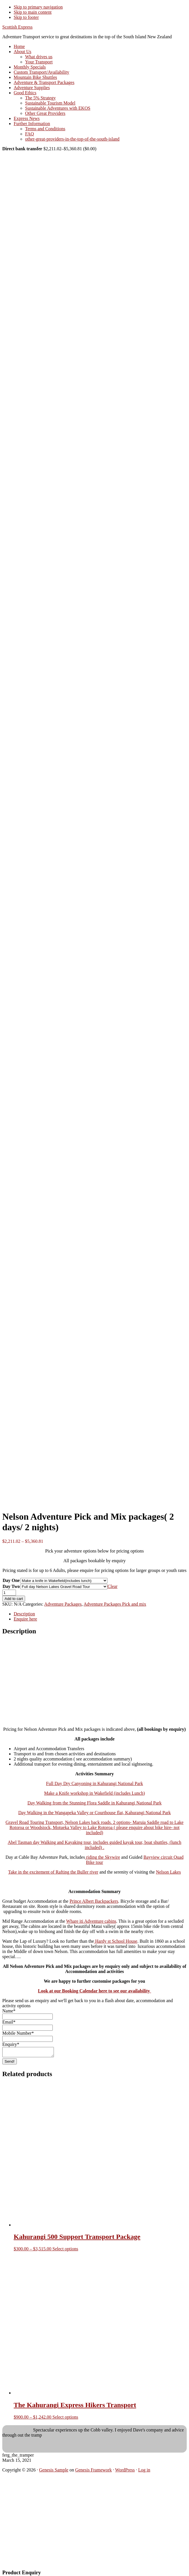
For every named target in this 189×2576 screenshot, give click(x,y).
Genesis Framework (93, 2471)
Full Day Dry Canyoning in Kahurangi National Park (94, 1783)
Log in (144, 2471)
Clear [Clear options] (112, 1586)
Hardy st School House (115, 1941)
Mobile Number (18, 2033)
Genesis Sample (53, 2471)
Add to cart (14, 1599)
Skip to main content (33, 12)
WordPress (125, 2471)
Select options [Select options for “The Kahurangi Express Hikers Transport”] (65, 2418)
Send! (10, 2063)
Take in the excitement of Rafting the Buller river (53, 1872)
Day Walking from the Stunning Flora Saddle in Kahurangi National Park (94, 1802)
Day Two (11, 1586)
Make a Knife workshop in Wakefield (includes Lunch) (94, 1793)
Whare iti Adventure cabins (91, 1921)
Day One (11, 1580)
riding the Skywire (102, 1857)
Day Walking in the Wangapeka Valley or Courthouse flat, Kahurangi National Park (94, 1812)
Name (8, 2010)
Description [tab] (24, 1613)
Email (8, 2022)
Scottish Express (17, 27)
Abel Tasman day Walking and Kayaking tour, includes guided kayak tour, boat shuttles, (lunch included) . (94, 1845)
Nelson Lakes (168, 1872)
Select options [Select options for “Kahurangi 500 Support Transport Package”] (65, 2250)
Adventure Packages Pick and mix (115, 1604)
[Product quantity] (9, 1593)
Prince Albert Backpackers (94, 1901)
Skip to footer (26, 17)
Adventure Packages (63, 1604)
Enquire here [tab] (25, 1618)
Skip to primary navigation (38, 7)
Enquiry (10, 2044)
